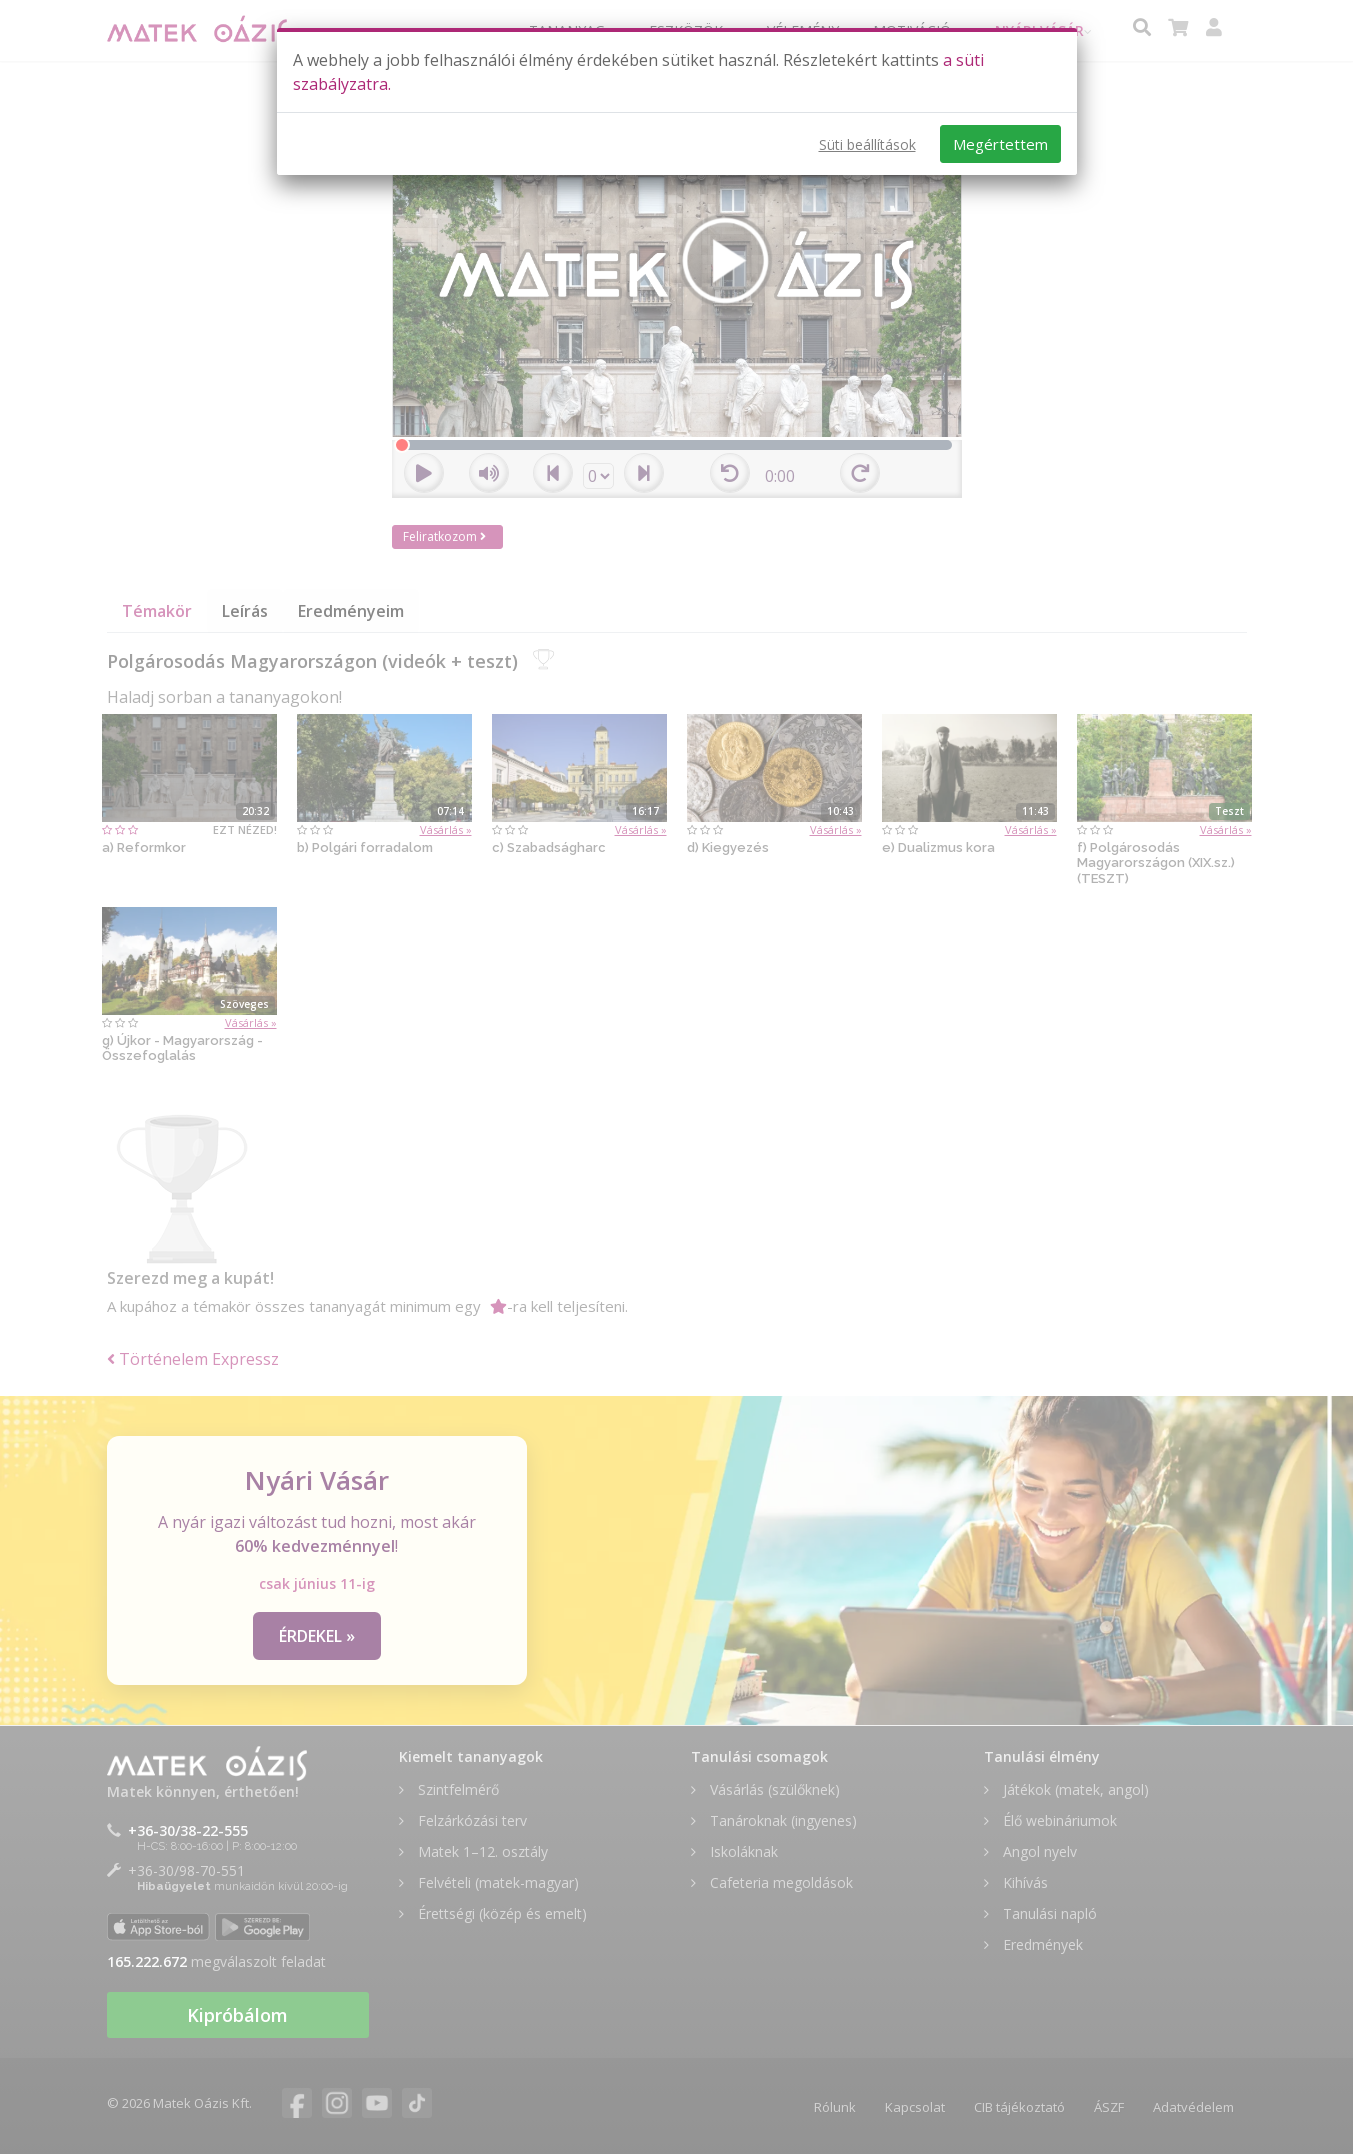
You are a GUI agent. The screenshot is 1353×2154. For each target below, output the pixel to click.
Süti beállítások (867, 144)
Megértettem (1000, 144)
